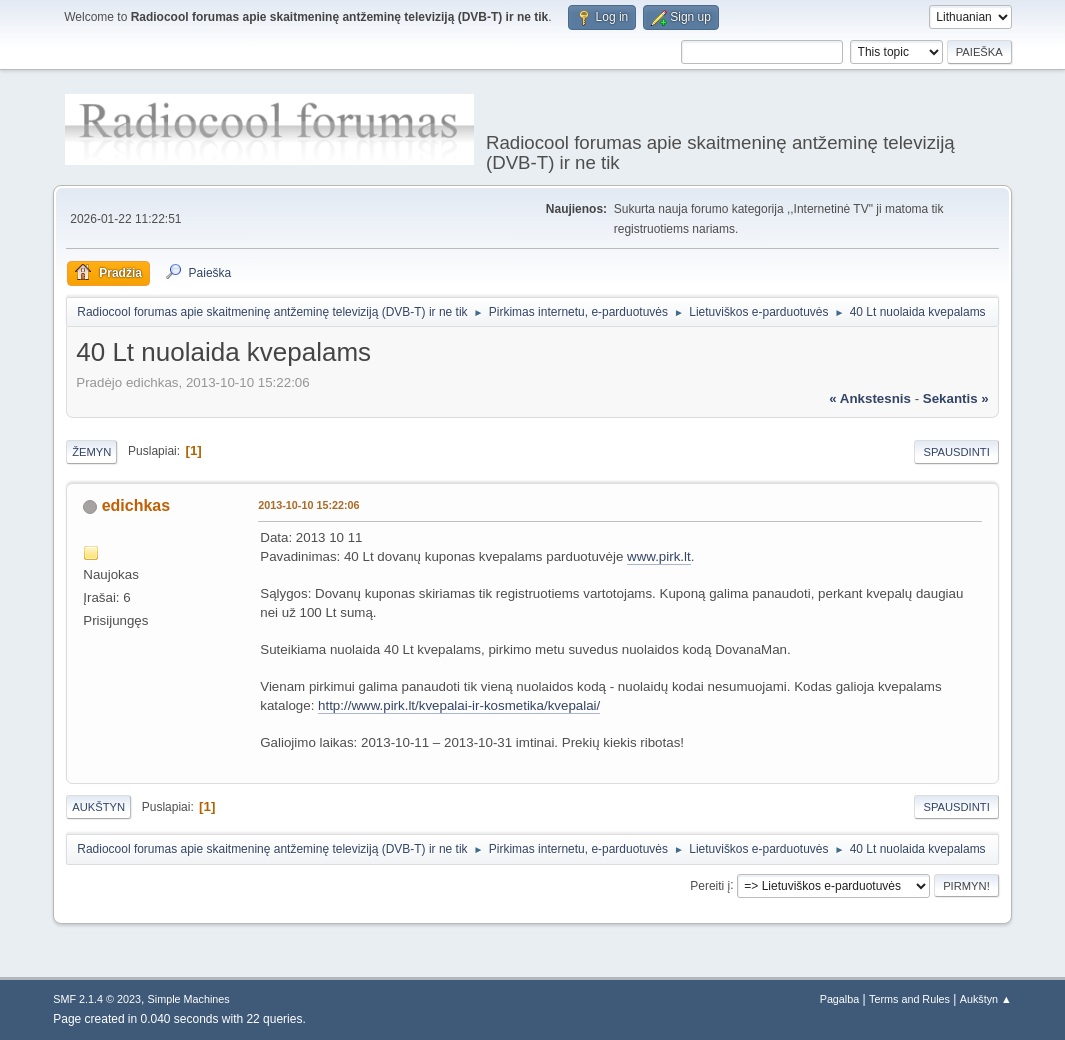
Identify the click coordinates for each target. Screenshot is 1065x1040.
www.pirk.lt (659, 556)
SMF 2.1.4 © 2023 (97, 999)
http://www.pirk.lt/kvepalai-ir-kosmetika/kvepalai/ (459, 705)
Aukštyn (98, 807)
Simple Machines (189, 999)
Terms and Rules (909, 999)
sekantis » (956, 398)
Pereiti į (710, 885)
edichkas (136, 505)
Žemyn (91, 452)
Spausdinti (956, 452)
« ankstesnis (870, 398)
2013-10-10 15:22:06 (308, 505)
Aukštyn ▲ (986, 999)
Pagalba (840, 999)
